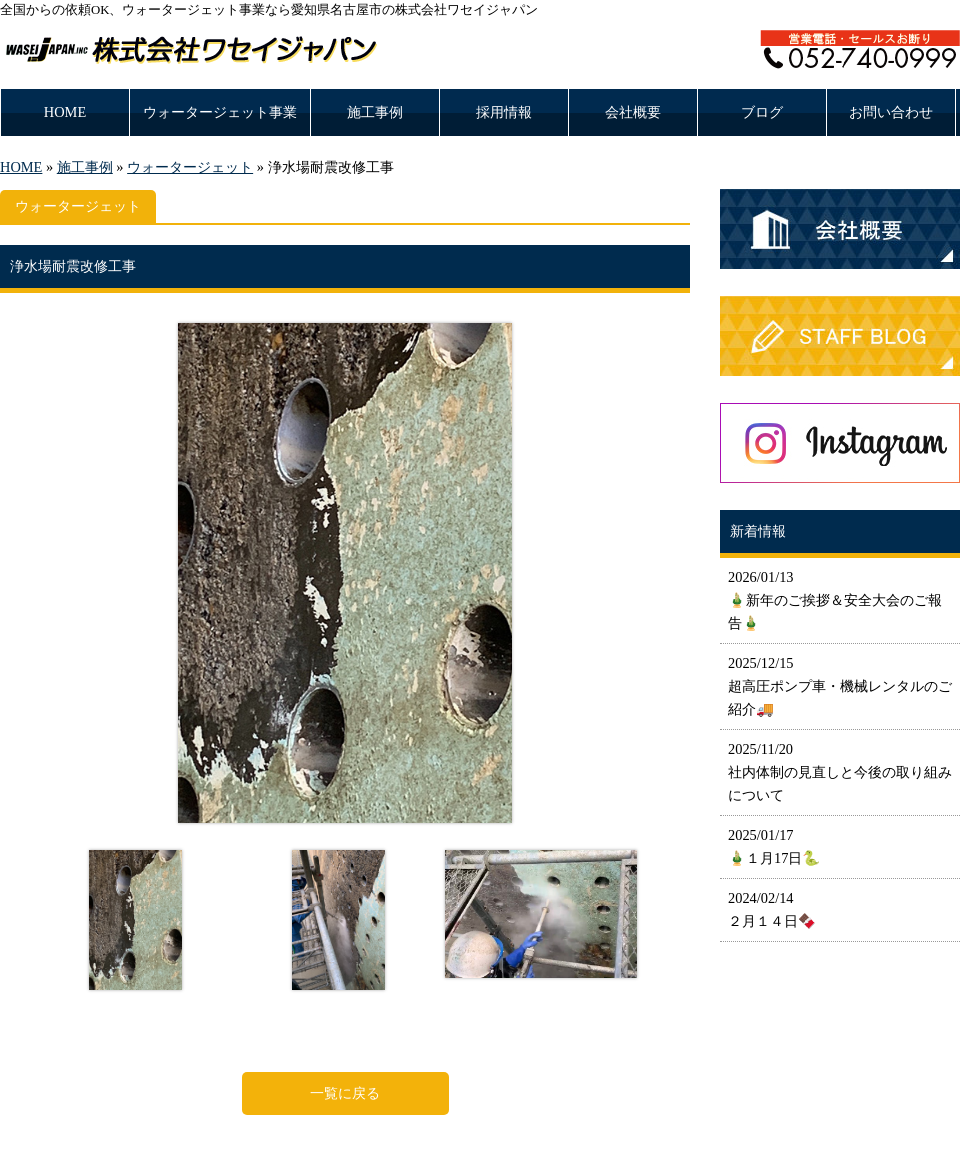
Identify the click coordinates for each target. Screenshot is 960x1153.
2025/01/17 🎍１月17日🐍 (774, 846)
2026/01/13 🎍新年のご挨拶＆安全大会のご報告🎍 (835, 600)
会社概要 (633, 112)
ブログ (762, 112)
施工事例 (375, 112)
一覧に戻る (345, 1093)
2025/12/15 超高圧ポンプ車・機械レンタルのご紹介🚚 (840, 686)
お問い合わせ (891, 112)
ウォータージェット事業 (220, 112)
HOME (65, 112)
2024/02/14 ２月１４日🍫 (772, 909)
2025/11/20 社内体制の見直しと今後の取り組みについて (840, 772)
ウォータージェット (190, 167)
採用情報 (504, 112)
